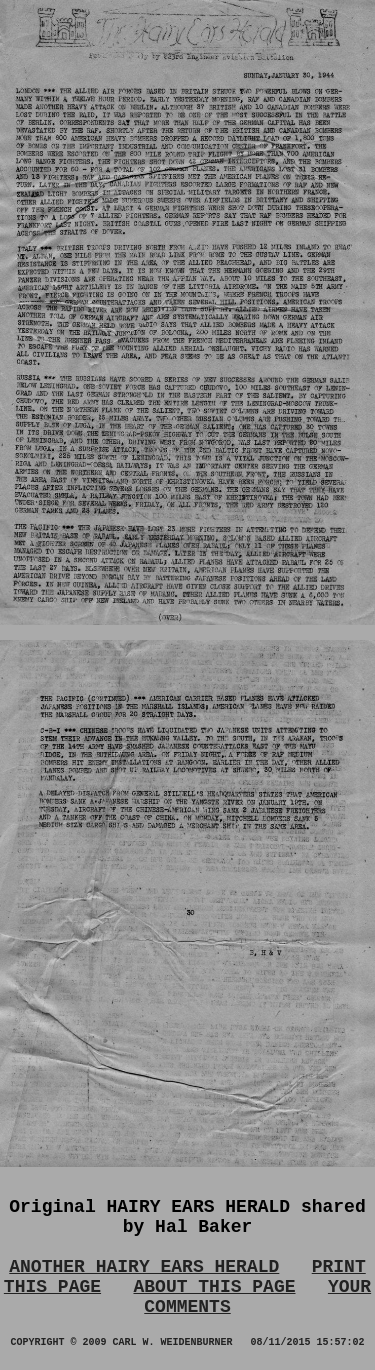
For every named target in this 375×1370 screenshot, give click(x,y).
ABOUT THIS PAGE (214, 1287)
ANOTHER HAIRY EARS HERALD (144, 1267)
